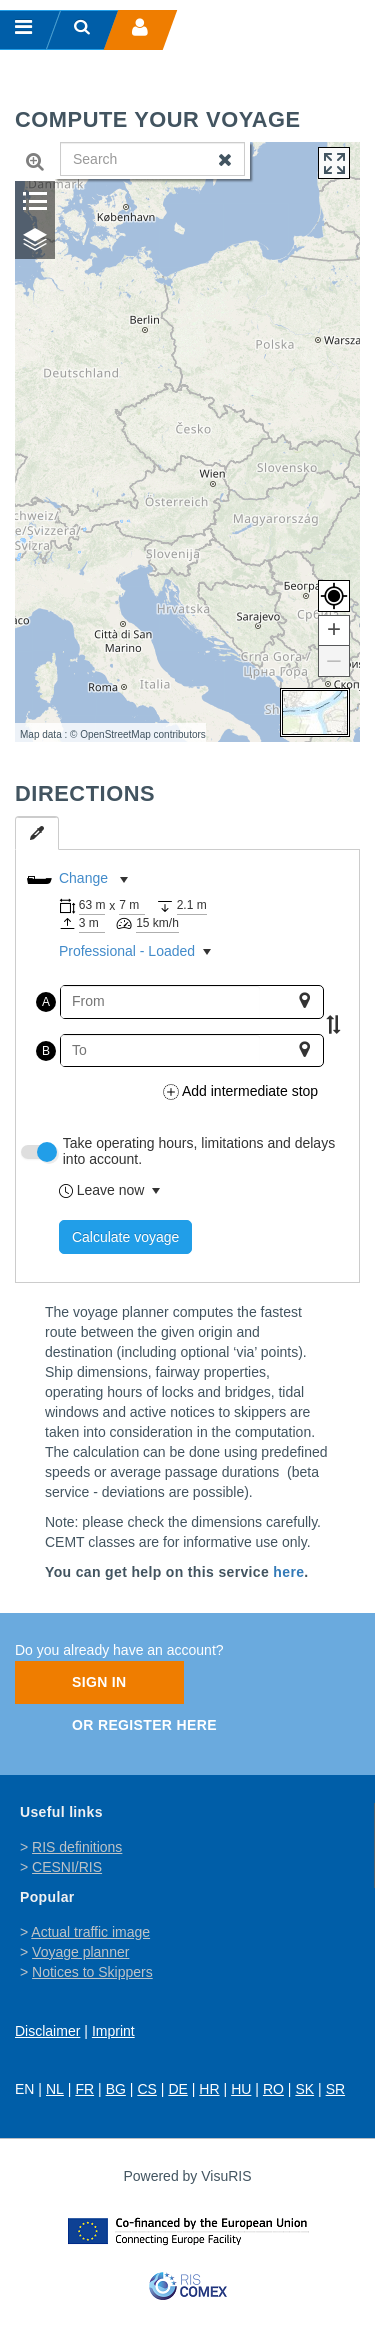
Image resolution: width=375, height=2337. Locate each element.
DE (177, 2089)
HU (241, 2089)
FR (84, 2089)
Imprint (113, 2031)
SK (304, 2089)
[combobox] (161, 1002)
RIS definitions (77, 1847)
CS (146, 2089)
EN (24, 2089)
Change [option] (83, 878)
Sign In (99, 1682)
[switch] (37, 1152)
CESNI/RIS (67, 1867)
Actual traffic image (90, 1932)
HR (209, 2089)
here (288, 1572)
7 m (129, 905)
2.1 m (192, 905)
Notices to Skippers (92, 1972)
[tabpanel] (187, 1066)
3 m (89, 923)
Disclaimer (47, 2031)
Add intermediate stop (240, 1091)
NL (55, 2089)
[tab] (37, 833)
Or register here (144, 1725)
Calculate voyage (125, 1237)
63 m (92, 905)
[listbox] (175, 880)
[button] (334, 631)
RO (273, 2089)
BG (116, 2089)
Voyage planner (80, 1952)
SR (335, 2089)
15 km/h (157, 923)
